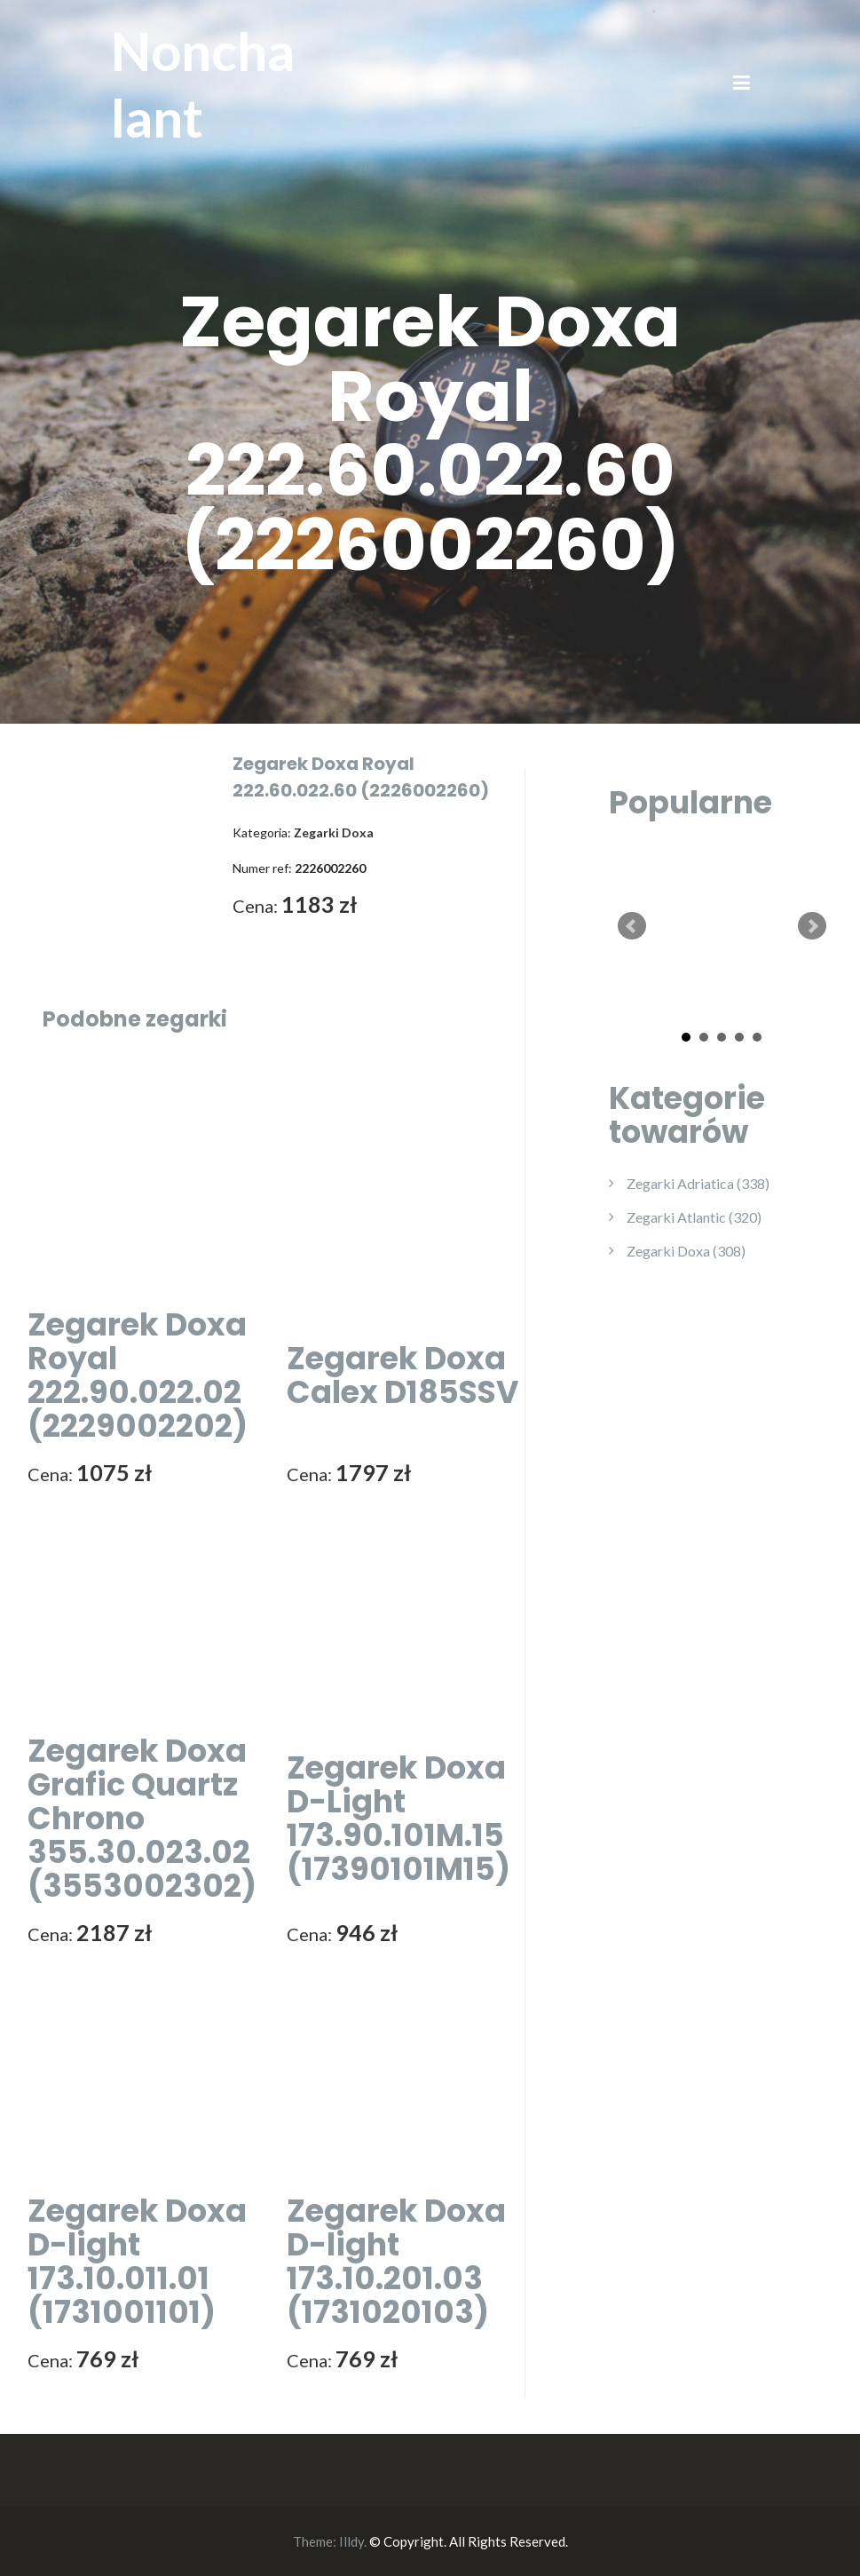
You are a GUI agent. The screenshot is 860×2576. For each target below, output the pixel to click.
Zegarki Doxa (686, 1250)
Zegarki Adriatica (698, 1183)
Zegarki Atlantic (694, 1217)
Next (812, 926)
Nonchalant (203, 84)
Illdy (351, 2541)
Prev (632, 926)
